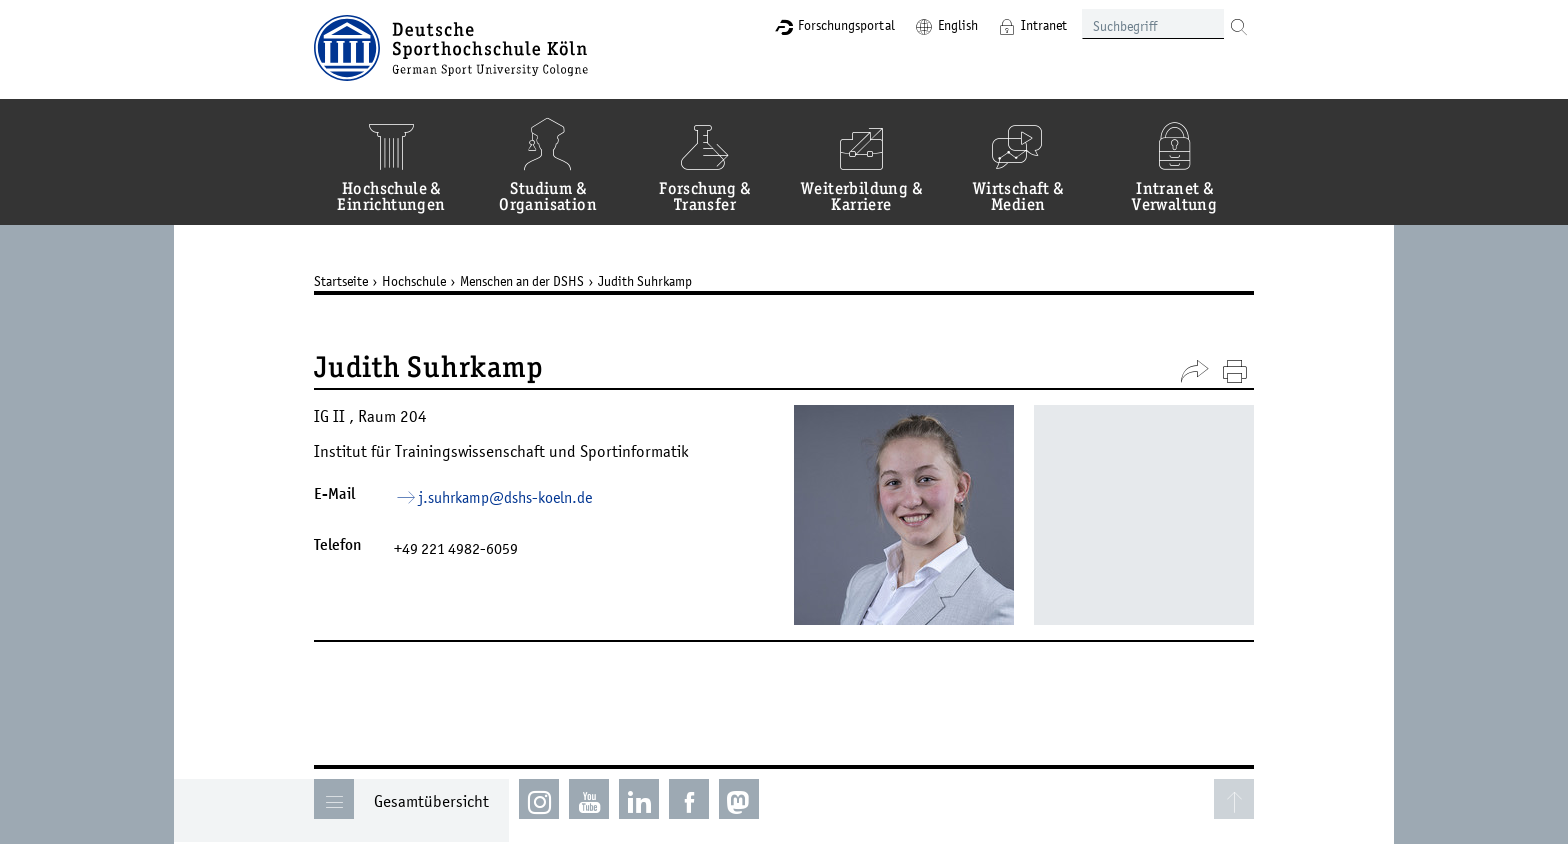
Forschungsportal (846, 25)
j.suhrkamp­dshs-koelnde (505, 497)
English (958, 25)
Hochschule (414, 281)
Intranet (1044, 25)
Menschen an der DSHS (522, 281)
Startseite (341, 281)
